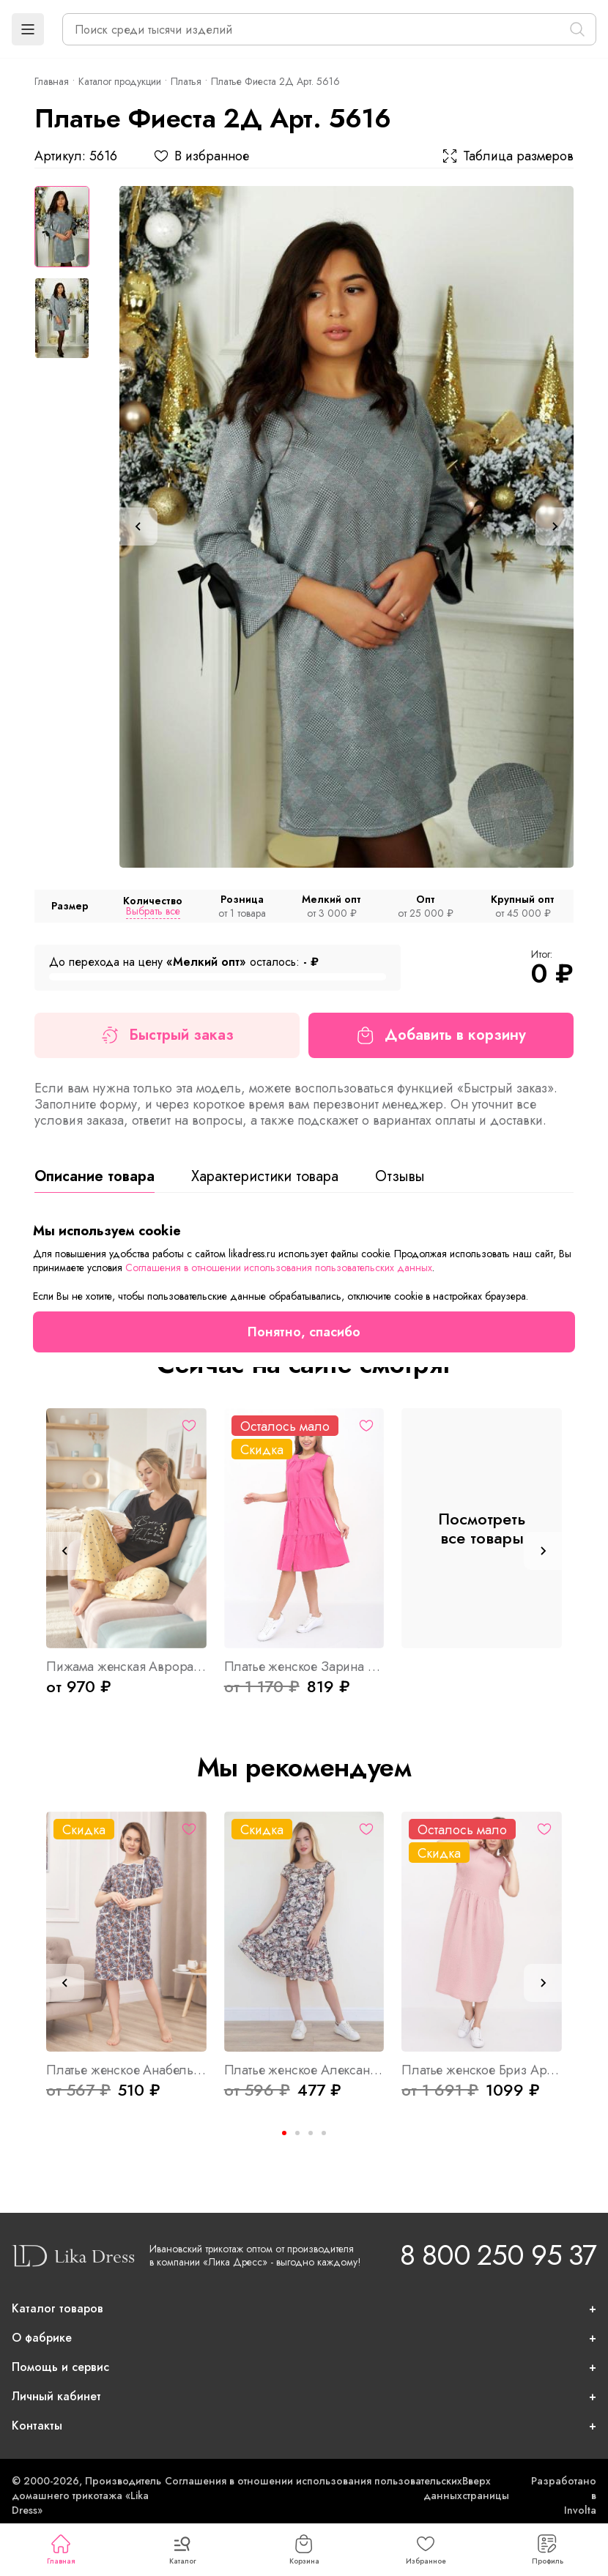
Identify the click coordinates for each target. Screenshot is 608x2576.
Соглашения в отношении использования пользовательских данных (278, 1267)
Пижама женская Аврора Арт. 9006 (126, 1667)
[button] (28, 29)
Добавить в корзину (441, 1035)
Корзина (304, 2550)
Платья (186, 81)
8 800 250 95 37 (498, 2255)
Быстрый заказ (167, 1035)
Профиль (547, 2550)
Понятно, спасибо (304, 1331)
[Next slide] (554, 526)
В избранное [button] (201, 156)
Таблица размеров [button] (508, 156)
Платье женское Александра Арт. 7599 (304, 2070)
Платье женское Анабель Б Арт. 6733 (126, 2070)
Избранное (426, 2550)
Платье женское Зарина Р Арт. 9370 (304, 1667)
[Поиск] (577, 29)
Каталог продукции (119, 81)
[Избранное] (189, 1425)
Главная (61, 2550)
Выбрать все (153, 911)
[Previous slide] (138, 526)
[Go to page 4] (323, 2133)
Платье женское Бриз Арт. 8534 (481, 2070)
